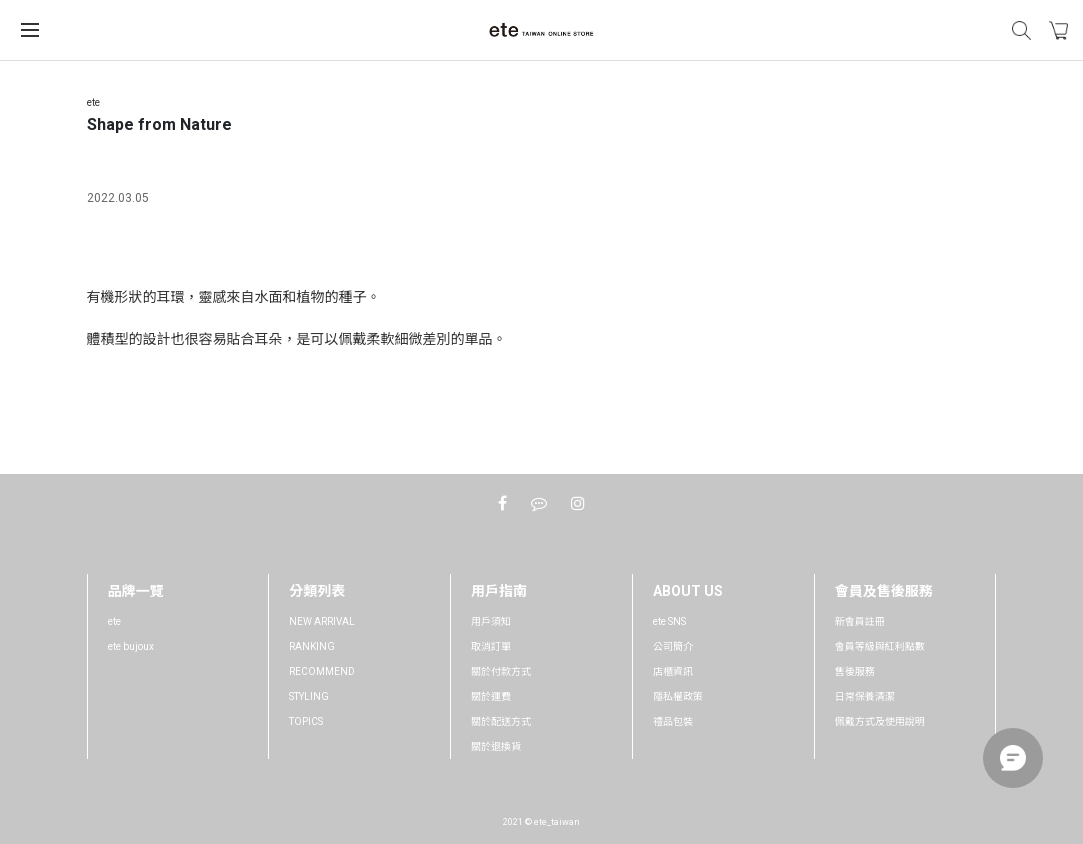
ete (114, 621)
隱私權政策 (678, 696)
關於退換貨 (496, 746)
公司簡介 (673, 646)
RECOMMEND (322, 671)
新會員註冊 (860, 621)
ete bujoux (131, 646)
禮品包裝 (673, 721)
